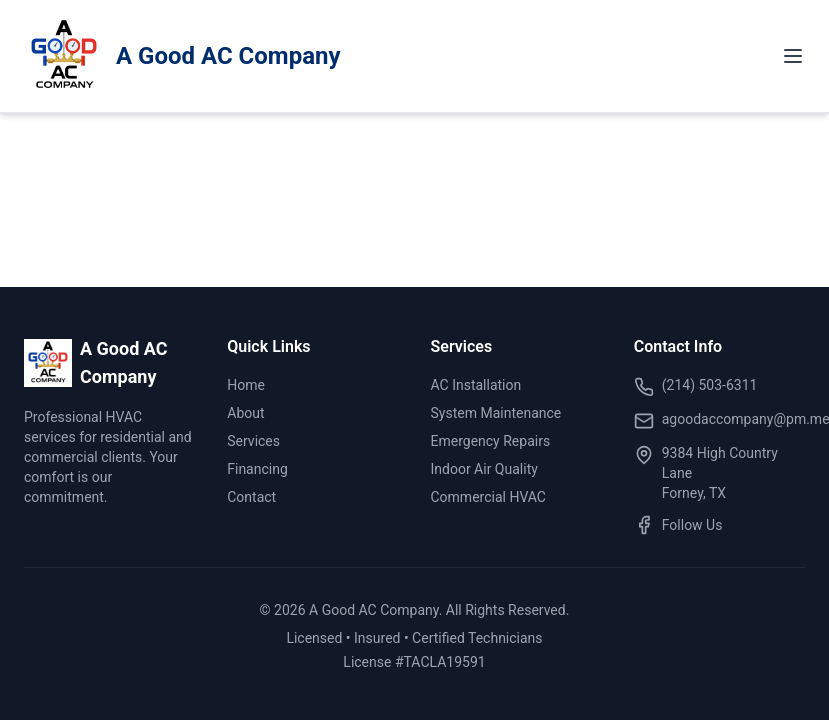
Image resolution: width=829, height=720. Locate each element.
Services (253, 441)
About (245, 413)
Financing (257, 469)
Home (246, 385)
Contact (251, 497)
